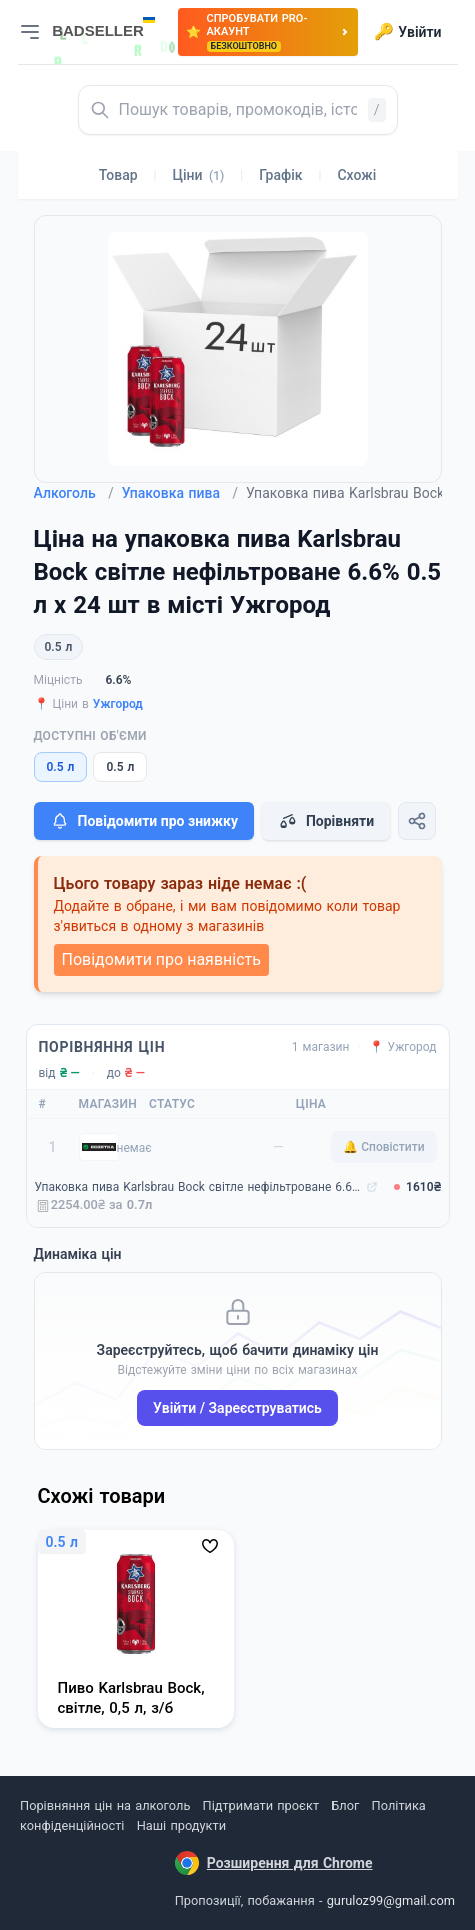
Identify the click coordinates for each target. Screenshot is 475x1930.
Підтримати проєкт (261, 1805)
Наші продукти (181, 1825)
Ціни (199, 175)
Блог (345, 1805)
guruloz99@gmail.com (391, 1900)
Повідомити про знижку (144, 821)
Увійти (407, 32)
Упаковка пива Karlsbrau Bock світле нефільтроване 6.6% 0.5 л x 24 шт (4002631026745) (199, 1187)
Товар (118, 175)
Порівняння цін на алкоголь (105, 1805)
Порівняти (326, 821)
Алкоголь (74, 493)
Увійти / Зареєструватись (237, 1408)
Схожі (356, 175)
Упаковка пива (180, 493)
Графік (280, 175)
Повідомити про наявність (161, 959)
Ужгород (118, 704)
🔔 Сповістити (383, 1147)
